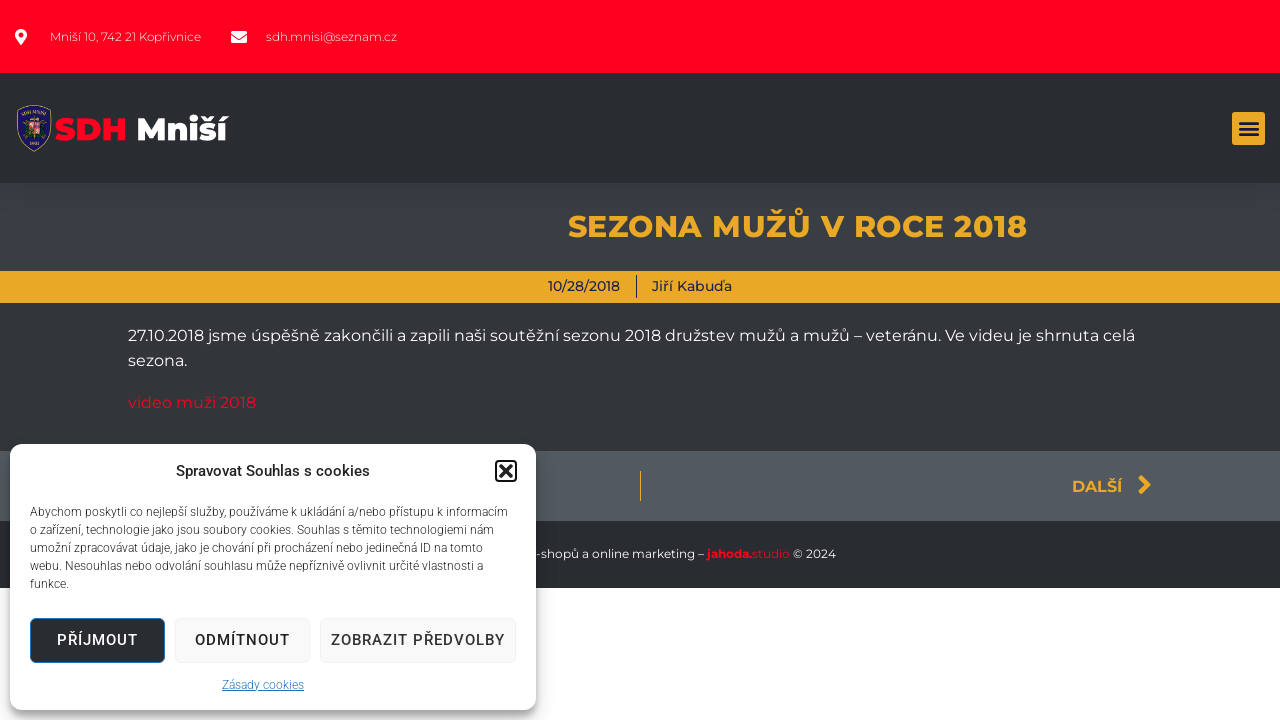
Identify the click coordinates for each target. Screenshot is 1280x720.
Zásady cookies (263, 685)
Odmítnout (242, 640)
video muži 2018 (192, 402)
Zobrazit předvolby (418, 640)
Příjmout (97, 640)
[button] (506, 471)
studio (747, 553)
